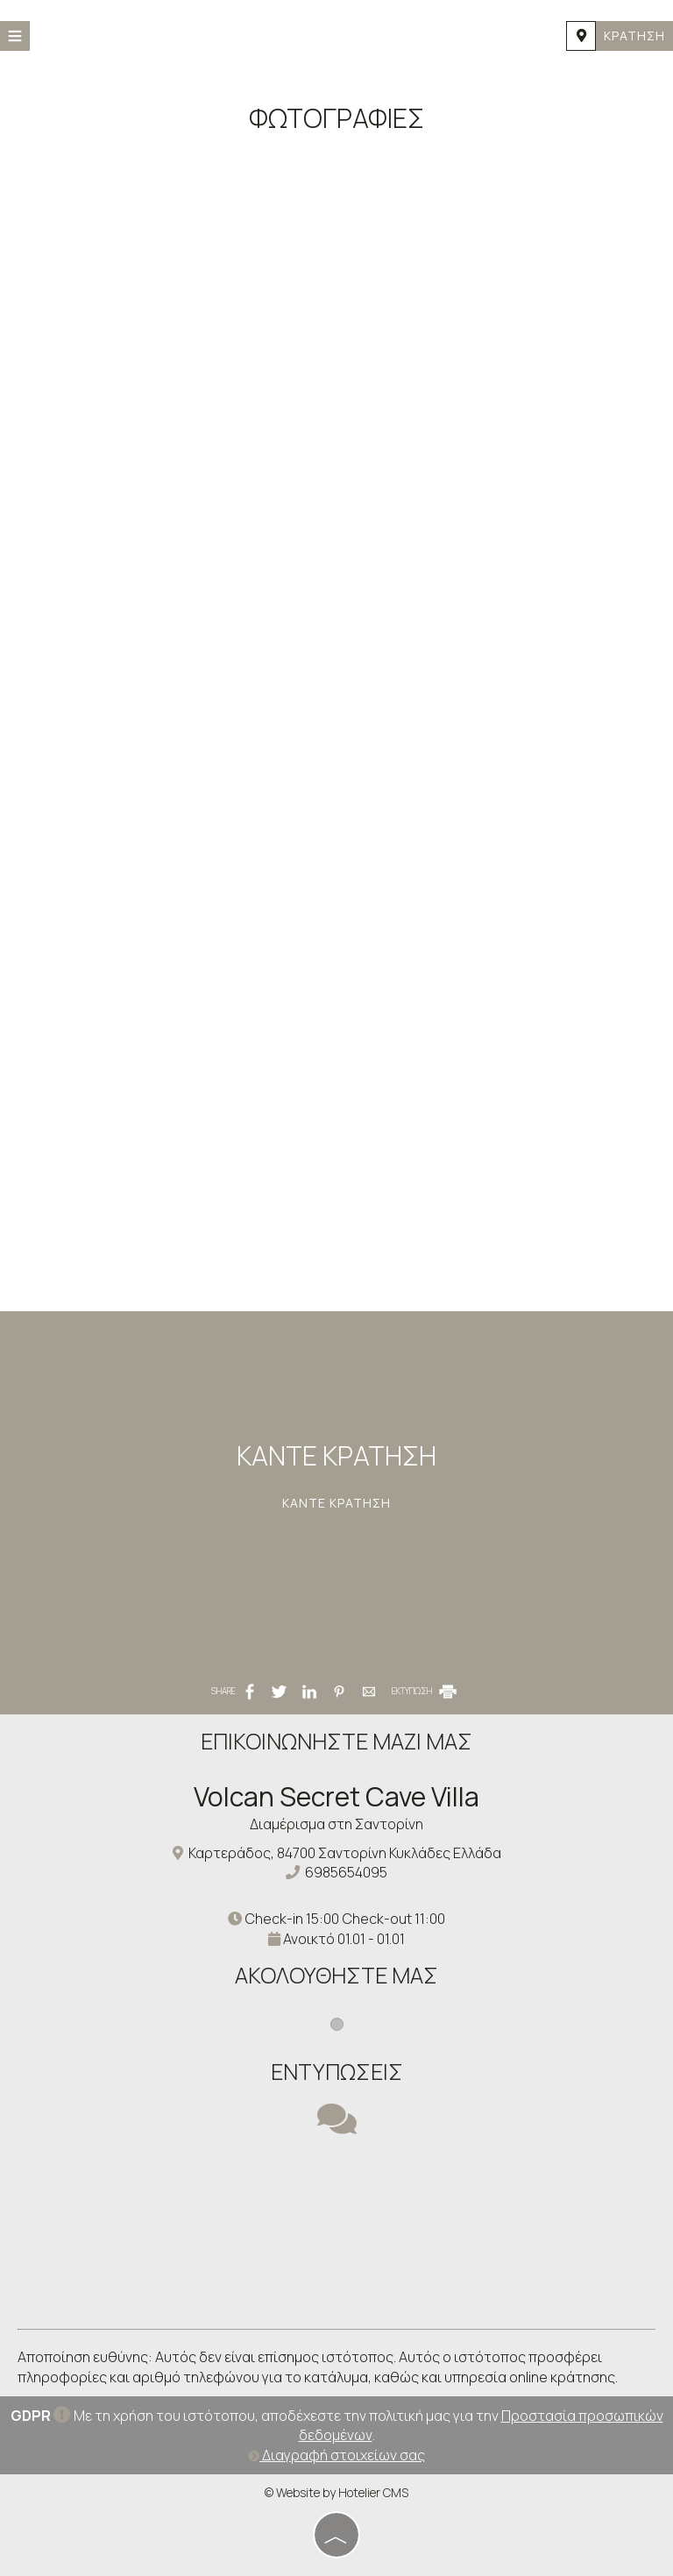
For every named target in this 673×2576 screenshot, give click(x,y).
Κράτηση (634, 35)
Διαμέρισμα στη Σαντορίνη (336, 1824)
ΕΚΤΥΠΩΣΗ (425, 1691)
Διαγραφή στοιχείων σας (336, 2455)
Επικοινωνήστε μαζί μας (336, 1741)
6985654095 (346, 1872)
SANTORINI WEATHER (336, 2245)
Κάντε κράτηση (336, 1502)
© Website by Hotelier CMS (336, 2492)
